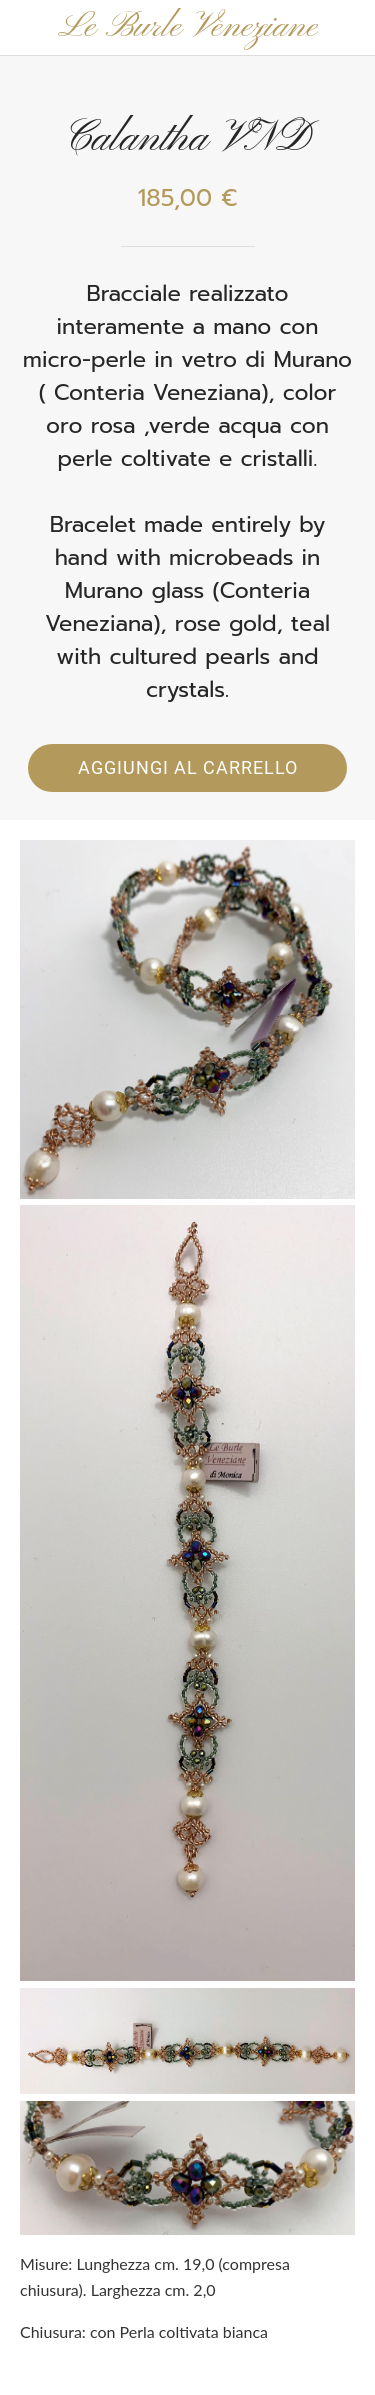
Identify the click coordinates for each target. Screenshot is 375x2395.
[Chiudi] (28, 28)
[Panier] (347, 28)
